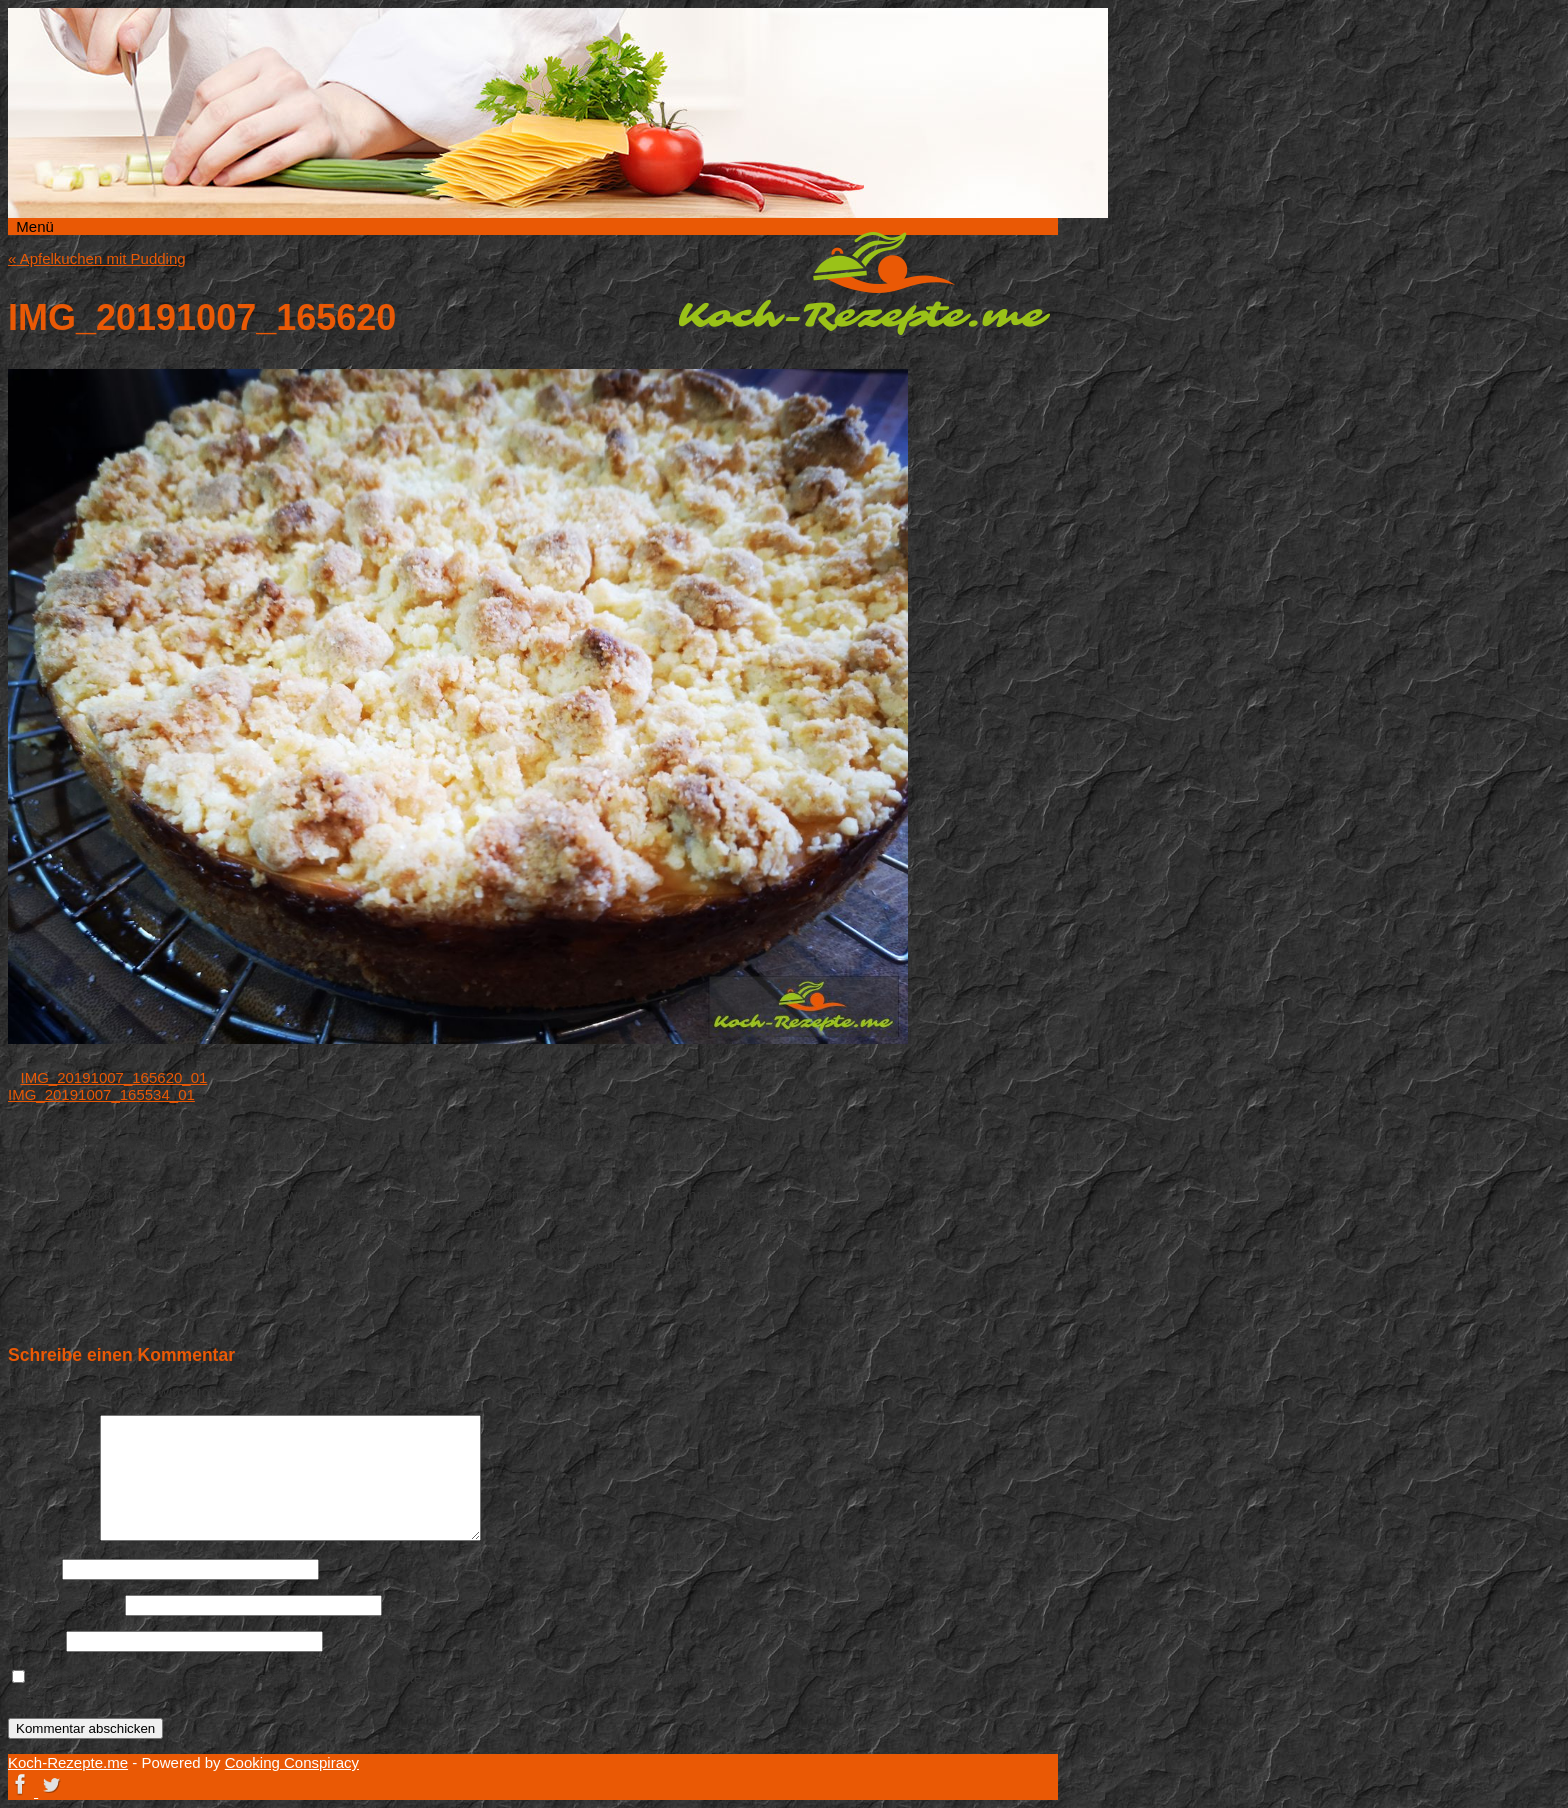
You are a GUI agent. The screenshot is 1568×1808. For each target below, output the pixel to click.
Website (35, 1640)
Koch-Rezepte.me (864, 283)
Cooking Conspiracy (292, 1762)
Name (33, 1568)
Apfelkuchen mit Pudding (97, 258)
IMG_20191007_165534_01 (101, 1094)
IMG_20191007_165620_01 (114, 1077)
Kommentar (52, 1535)
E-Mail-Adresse (64, 1604)
